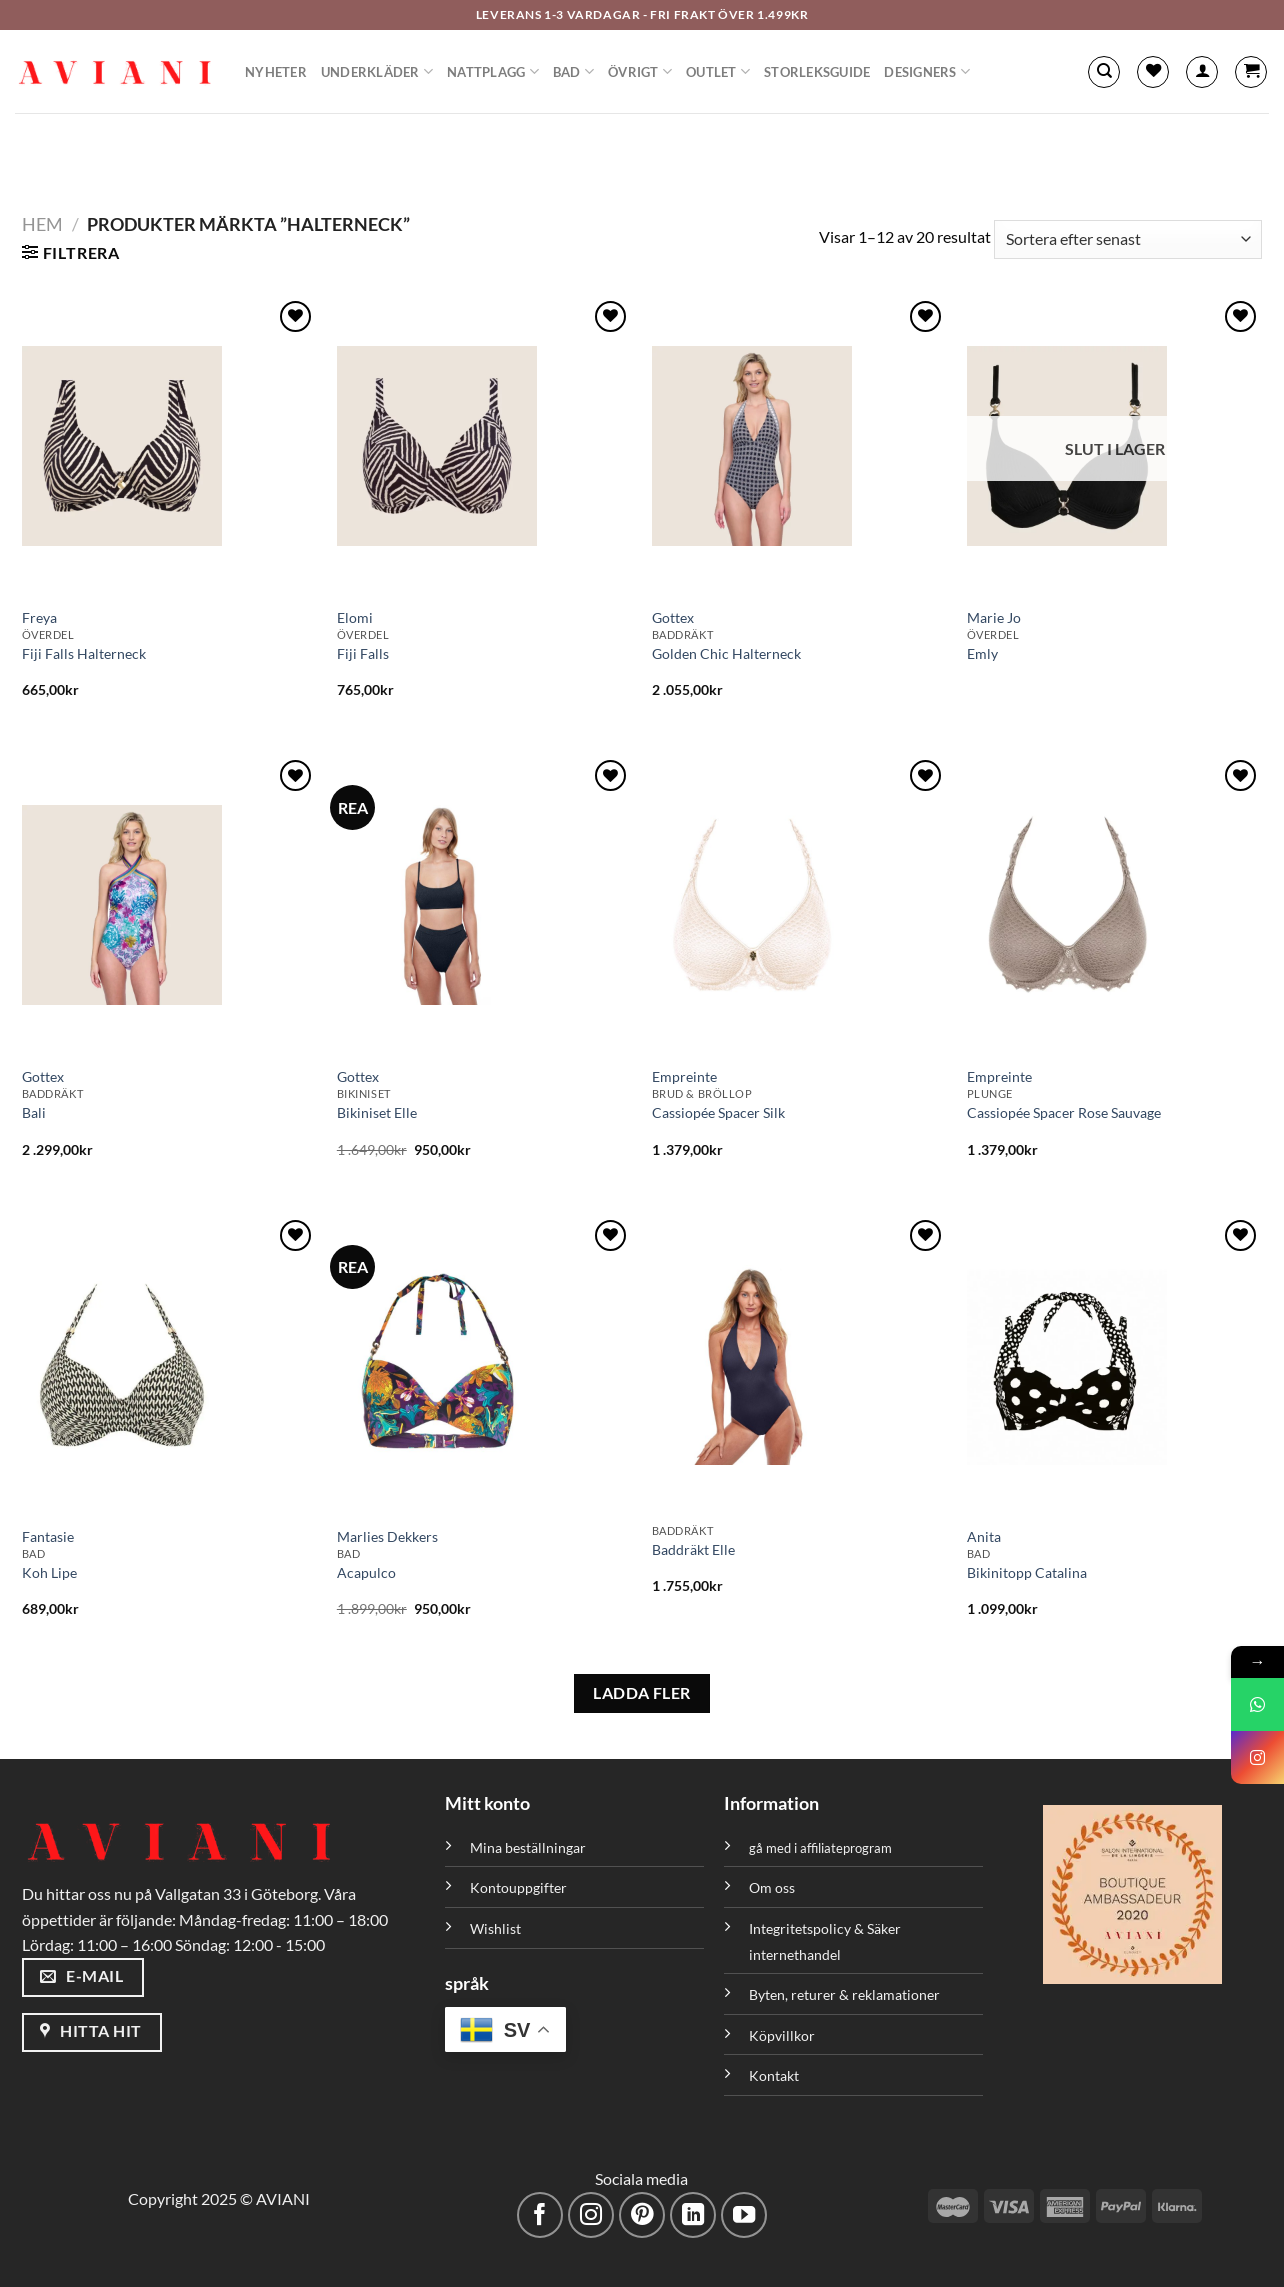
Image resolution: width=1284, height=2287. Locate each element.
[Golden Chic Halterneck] (799, 446)
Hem (42, 224)
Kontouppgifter (518, 1887)
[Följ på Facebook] (540, 2215)
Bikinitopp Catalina (1027, 1572)
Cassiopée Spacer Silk (718, 1112)
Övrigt (640, 71)
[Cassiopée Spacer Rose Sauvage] (1114, 905)
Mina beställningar (529, 1847)
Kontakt (774, 2075)
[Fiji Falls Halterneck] (169, 446)
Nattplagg (493, 71)
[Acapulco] (484, 1365)
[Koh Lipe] (169, 1365)
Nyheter (276, 72)
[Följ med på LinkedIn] (693, 2215)
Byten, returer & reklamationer (844, 1994)
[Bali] (169, 905)
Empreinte (684, 1076)
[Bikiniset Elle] (484, 905)
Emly (982, 653)
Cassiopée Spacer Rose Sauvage (1064, 1112)
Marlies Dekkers (387, 1536)
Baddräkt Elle (693, 1549)
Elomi (355, 617)
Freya (39, 617)
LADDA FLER (642, 1693)
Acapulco (366, 1572)
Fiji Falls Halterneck (84, 653)
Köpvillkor (782, 2035)
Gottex (673, 617)
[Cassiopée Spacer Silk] (799, 905)
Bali (34, 1112)
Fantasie (48, 1536)
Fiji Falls (363, 653)
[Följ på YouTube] (744, 2215)
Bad (573, 71)
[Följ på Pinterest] (642, 2215)
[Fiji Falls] (484, 446)
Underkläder (377, 71)
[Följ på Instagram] (591, 2215)
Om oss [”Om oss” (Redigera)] (772, 1887)
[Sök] (1104, 72)
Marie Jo (994, 617)
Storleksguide (817, 72)
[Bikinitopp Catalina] (1114, 1365)
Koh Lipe (49, 1572)
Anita (984, 1536)
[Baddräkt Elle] (799, 1365)
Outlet (718, 71)
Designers (927, 71)
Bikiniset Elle (377, 1112)
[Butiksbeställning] (1128, 239)
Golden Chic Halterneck (726, 653)
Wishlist (495, 1928)
